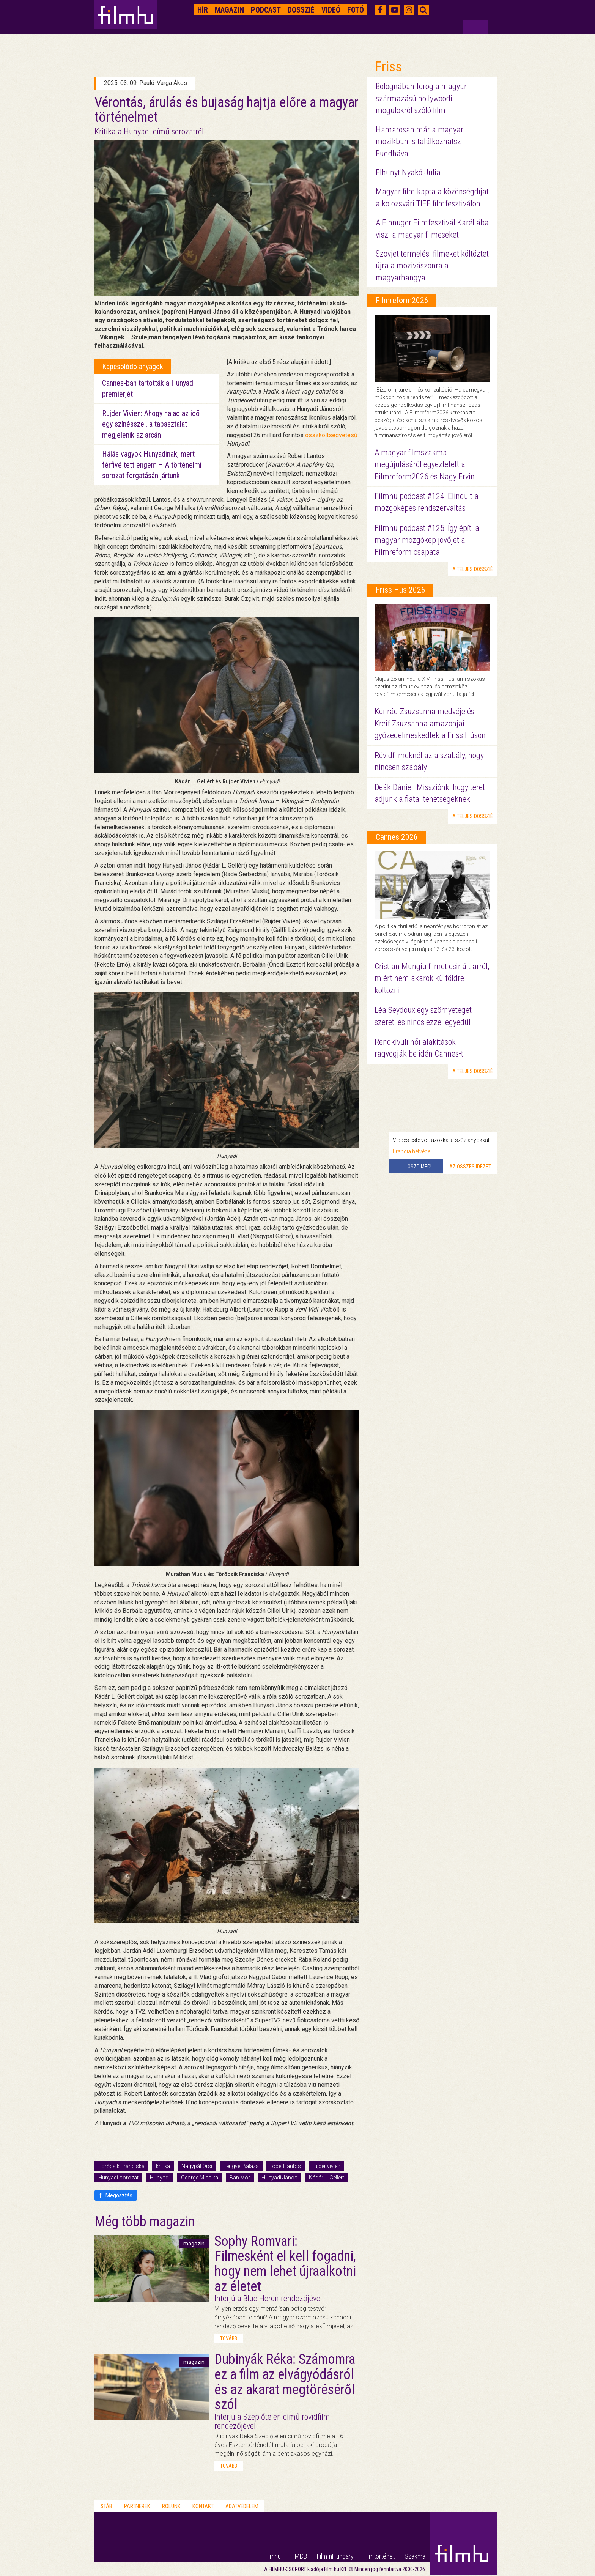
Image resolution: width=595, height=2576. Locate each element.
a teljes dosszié (472, 569)
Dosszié (301, 9)
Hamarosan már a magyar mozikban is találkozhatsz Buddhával (419, 141)
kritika (163, 2166)
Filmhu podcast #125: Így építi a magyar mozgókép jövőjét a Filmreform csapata (427, 540)
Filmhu (272, 2556)
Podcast (266, 9)
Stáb (106, 2506)
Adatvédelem (241, 2506)
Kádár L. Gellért (326, 2177)
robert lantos (285, 2166)
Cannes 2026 (397, 837)
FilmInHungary (335, 2556)
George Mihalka (199, 2177)
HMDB (299, 2556)
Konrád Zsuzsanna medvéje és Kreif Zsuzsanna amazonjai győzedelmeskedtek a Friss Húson (430, 723)
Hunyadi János (279, 2177)
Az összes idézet (470, 1167)
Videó (330, 9)
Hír (202, 9)
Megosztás (115, 2195)
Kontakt (203, 2506)
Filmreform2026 (402, 300)
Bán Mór (240, 2177)
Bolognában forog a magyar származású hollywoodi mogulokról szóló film (421, 98)
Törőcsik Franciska (121, 2166)
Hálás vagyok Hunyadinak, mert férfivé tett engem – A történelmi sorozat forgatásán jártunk (151, 464)
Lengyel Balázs (241, 2166)
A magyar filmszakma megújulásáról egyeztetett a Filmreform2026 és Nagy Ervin (425, 464)
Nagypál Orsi (196, 2166)
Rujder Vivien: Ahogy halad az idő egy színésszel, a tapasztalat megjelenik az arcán (151, 424)
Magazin (229, 9)
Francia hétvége (411, 1151)
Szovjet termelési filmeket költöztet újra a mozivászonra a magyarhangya (432, 265)
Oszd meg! (419, 1167)
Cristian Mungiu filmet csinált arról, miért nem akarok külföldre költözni (432, 978)
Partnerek (137, 2506)
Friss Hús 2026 (400, 590)
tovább (228, 2338)
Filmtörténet (379, 2556)
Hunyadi (160, 2177)
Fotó (355, 9)
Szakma (415, 2556)
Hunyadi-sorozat (118, 2177)
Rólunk (171, 2506)
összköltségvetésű (331, 435)
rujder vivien (326, 2166)
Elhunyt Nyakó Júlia (408, 172)
